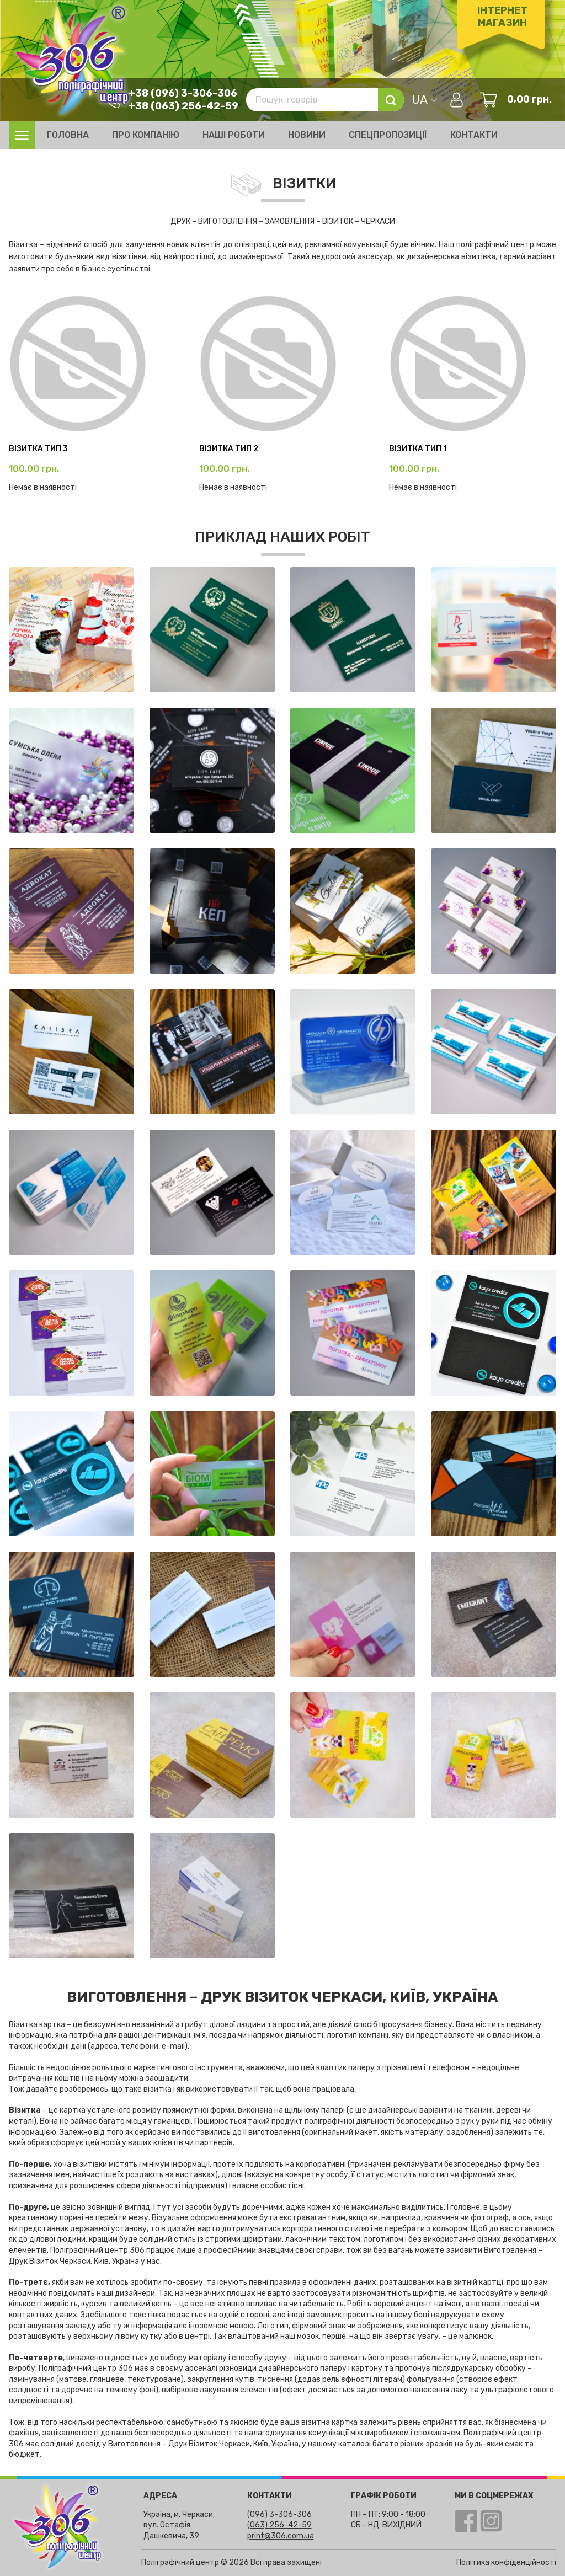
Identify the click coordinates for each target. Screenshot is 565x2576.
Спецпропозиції (388, 135)
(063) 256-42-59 (279, 2525)
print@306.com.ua (280, 2536)
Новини (307, 135)
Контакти (474, 135)
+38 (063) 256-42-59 (182, 105)
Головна (68, 135)
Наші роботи (233, 135)
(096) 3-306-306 (279, 2514)
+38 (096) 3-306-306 (181, 93)
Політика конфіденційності (506, 2562)
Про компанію (145, 135)
